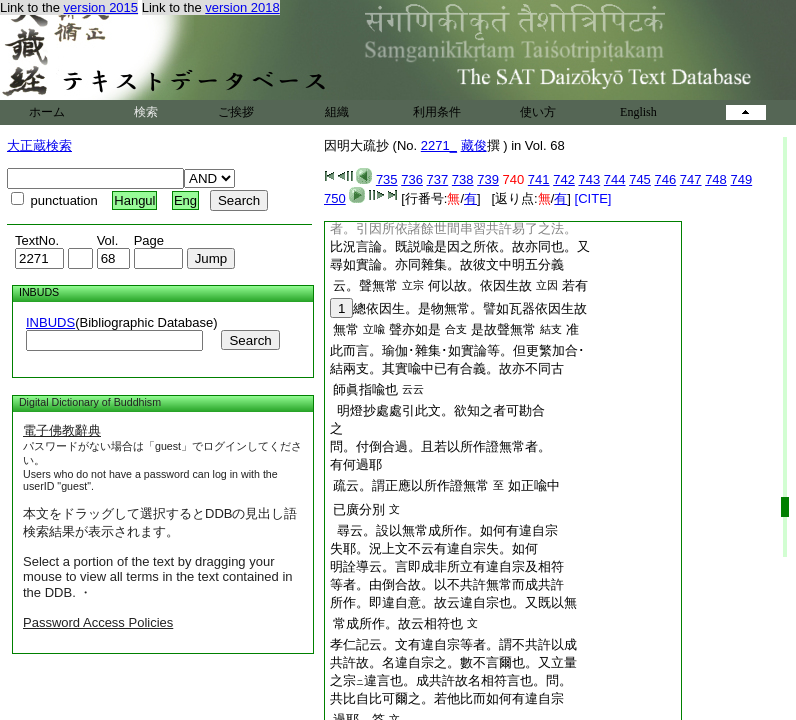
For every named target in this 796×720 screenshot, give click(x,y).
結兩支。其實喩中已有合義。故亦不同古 (447, 368)
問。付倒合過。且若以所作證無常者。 (440, 446)
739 (488, 179)
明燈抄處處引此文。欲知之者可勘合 (437, 410)
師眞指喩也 (365, 389)
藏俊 (474, 145)
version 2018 (242, 7)
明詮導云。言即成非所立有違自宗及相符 (447, 566)
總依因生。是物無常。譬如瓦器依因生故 (458, 308)
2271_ (439, 145)
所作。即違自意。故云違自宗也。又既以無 (453, 602)
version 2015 (101, 7)
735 (387, 179)
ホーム (47, 112)
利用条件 (437, 112)
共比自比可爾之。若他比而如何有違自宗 (447, 698)
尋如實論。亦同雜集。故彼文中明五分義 (447, 264)
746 (665, 179)
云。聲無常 (365, 285)
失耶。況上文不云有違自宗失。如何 (434, 548)
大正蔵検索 (39, 145)
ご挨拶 (236, 112)
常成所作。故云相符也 (398, 623)
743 (590, 179)
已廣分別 (359, 509)
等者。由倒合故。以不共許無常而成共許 (447, 584)
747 (691, 179)
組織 (337, 112)
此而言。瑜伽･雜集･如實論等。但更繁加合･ (457, 350)
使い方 (538, 112)
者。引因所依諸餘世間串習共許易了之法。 (453, 228)
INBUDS (50, 322)
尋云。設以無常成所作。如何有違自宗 (444, 530)
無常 (346, 329)
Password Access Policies (98, 622)
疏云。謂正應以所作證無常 (411, 485)
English (638, 112)
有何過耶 (356, 464)
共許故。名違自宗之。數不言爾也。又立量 (453, 662)
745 (640, 179)
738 (463, 179)
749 (741, 179)
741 (539, 179)
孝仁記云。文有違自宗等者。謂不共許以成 (453, 644)
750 (335, 198)
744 (615, 179)
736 (412, 179)
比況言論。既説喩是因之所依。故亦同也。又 (460, 246)
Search (250, 340)
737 (438, 179)
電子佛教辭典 (62, 430)
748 (716, 179)
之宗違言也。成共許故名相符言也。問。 (451, 680)
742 (564, 179)
